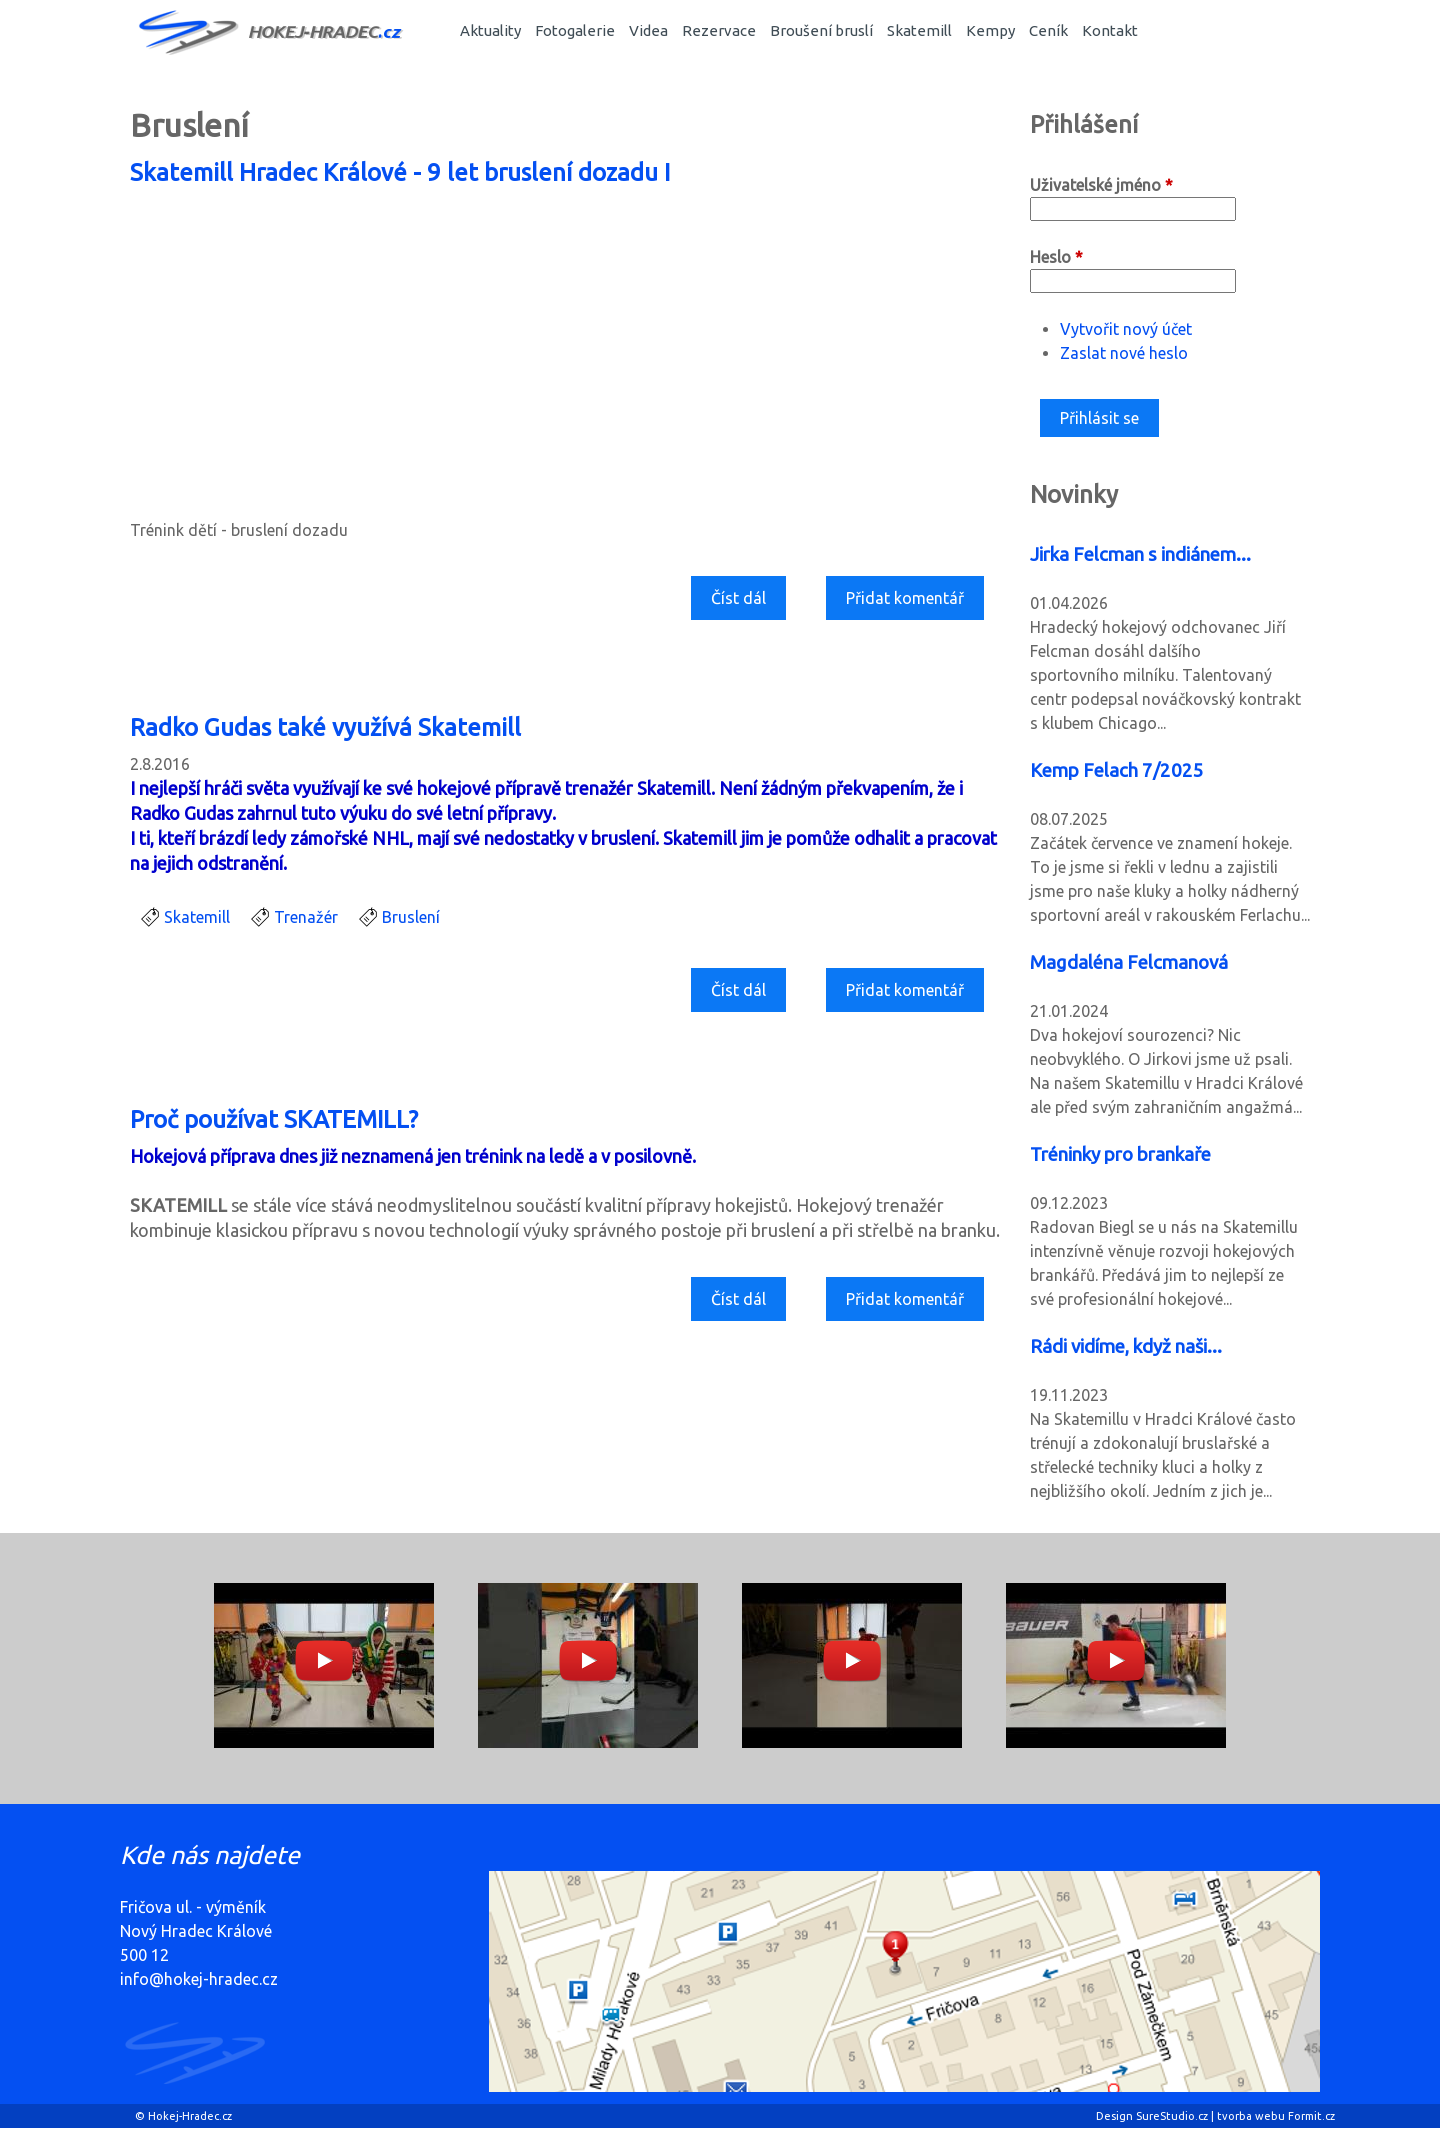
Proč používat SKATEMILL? (274, 1119)
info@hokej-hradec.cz (199, 1979)
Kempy (990, 30)
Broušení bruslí (821, 30)
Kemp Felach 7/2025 (1117, 770)
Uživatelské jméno (1101, 185)
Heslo (1056, 257)
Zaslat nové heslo (1124, 353)
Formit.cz (1311, 2116)
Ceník (1048, 30)
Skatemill (919, 30)
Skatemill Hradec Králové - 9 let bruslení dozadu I (400, 172)
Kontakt (1110, 30)
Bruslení (411, 917)
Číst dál (745, 603)
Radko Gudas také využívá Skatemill (325, 727)
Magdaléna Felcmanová (1129, 962)
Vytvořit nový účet (1126, 329)
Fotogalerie (575, 30)
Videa (648, 30)
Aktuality (490, 30)
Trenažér (306, 917)
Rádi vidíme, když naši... (1126, 1346)
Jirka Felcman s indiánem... (1140, 554)
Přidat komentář (905, 598)
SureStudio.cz (1172, 2116)
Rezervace (719, 30)
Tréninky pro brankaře (1120, 1154)
